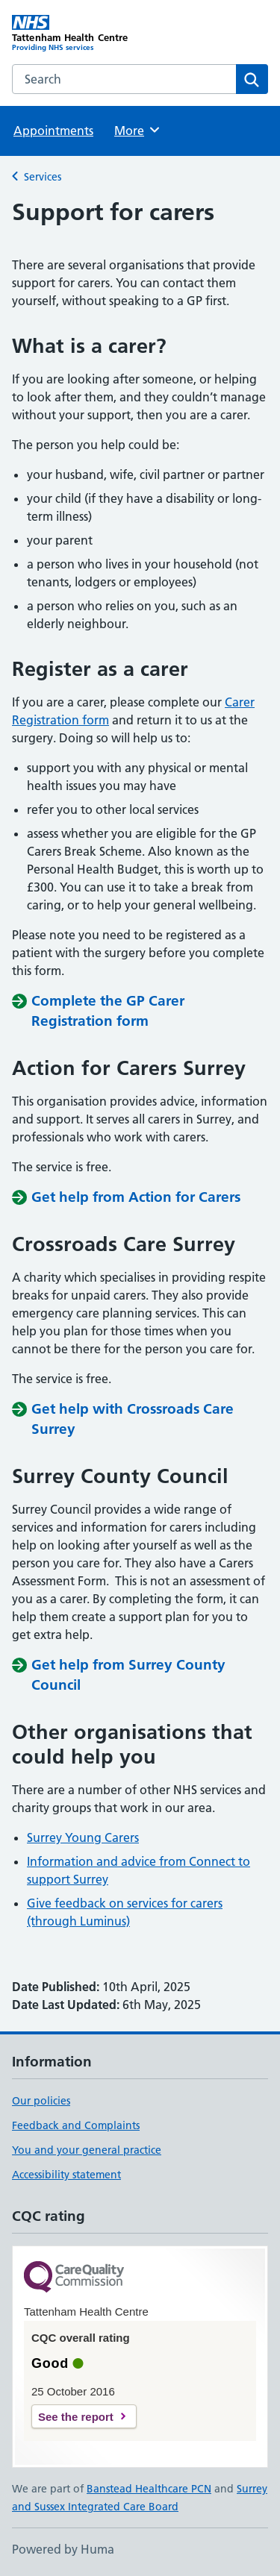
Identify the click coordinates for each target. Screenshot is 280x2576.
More (137, 130)
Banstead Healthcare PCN (149, 2488)
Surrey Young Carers (83, 1837)
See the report (75, 2416)
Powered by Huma (63, 2549)
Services (42, 177)
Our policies (41, 2101)
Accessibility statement (66, 2174)
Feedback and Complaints (76, 2125)
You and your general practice (86, 2150)
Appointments (53, 130)
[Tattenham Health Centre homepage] (76, 33)
